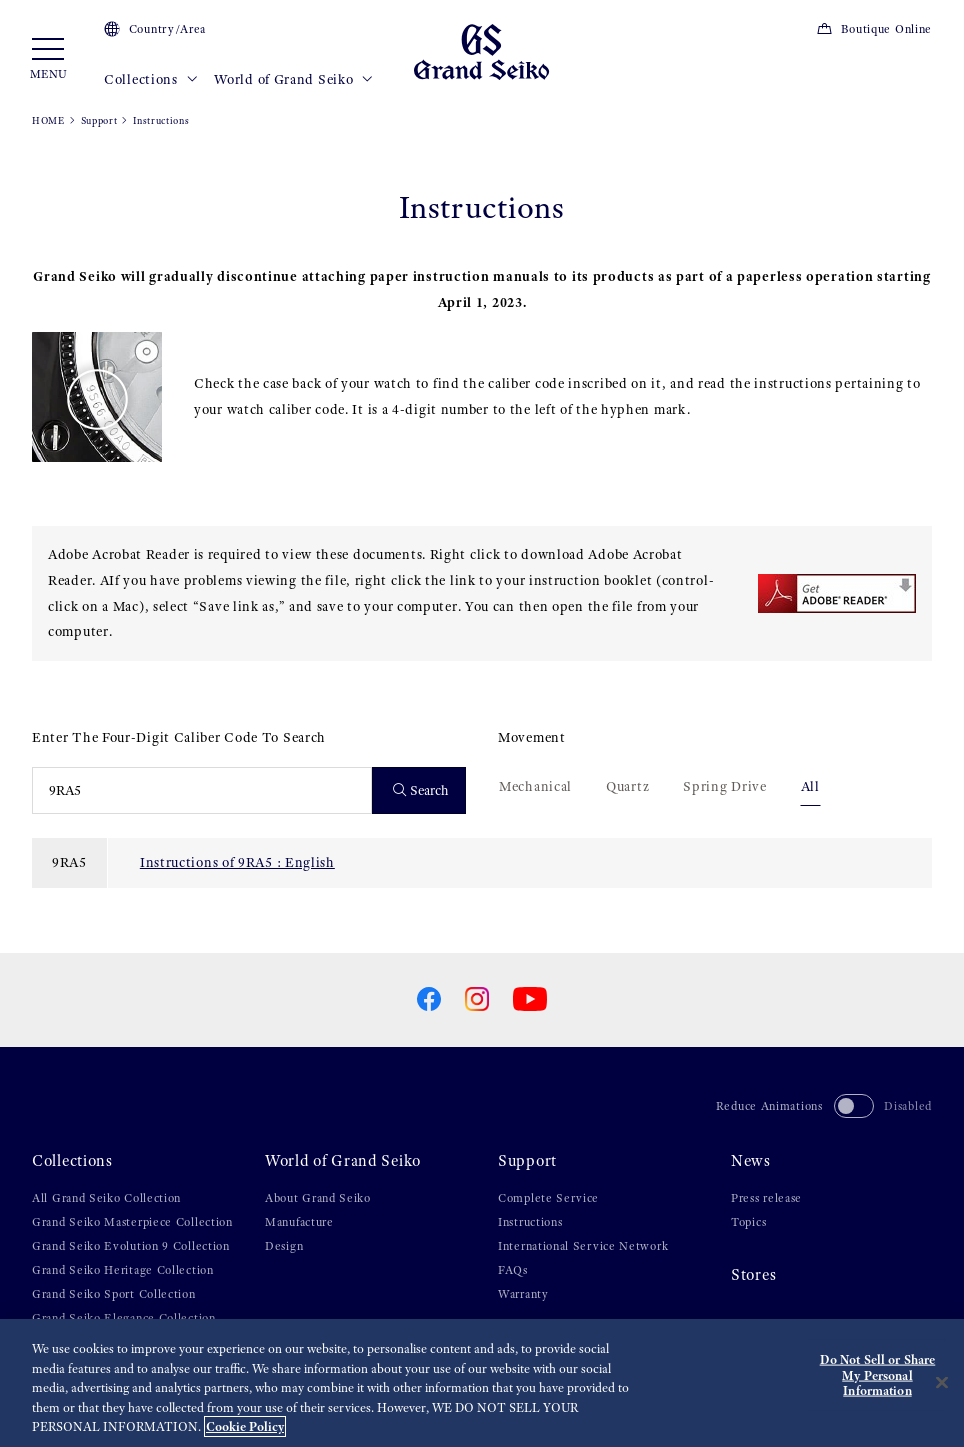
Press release (766, 1198)
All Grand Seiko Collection (106, 1198)
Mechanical (535, 786)
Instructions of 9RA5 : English (237, 862)
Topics (748, 1222)
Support (99, 120)
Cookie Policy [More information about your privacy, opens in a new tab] (245, 1426)
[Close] (942, 1383)
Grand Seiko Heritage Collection (123, 1270)
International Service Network (583, 1246)
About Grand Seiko (318, 1198)
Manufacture (299, 1222)
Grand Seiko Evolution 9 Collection (131, 1246)
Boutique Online (874, 29)
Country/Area (155, 29)
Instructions (530, 1222)
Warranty (523, 1294)
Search (421, 790)
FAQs (513, 1270)
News (751, 1161)
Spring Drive (724, 786)
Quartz (627, 786)
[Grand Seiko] (481, 51)
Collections (151, 80)
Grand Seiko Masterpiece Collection (132, 1222)
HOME (48, 120)
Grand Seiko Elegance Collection (124, 1318)
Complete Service (548, 1198)
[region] (482, 1383)
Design (284, 1246)
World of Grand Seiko (294, 80)
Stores (753, 1275)
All (810, 786)
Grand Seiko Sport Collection (114, 1294)
